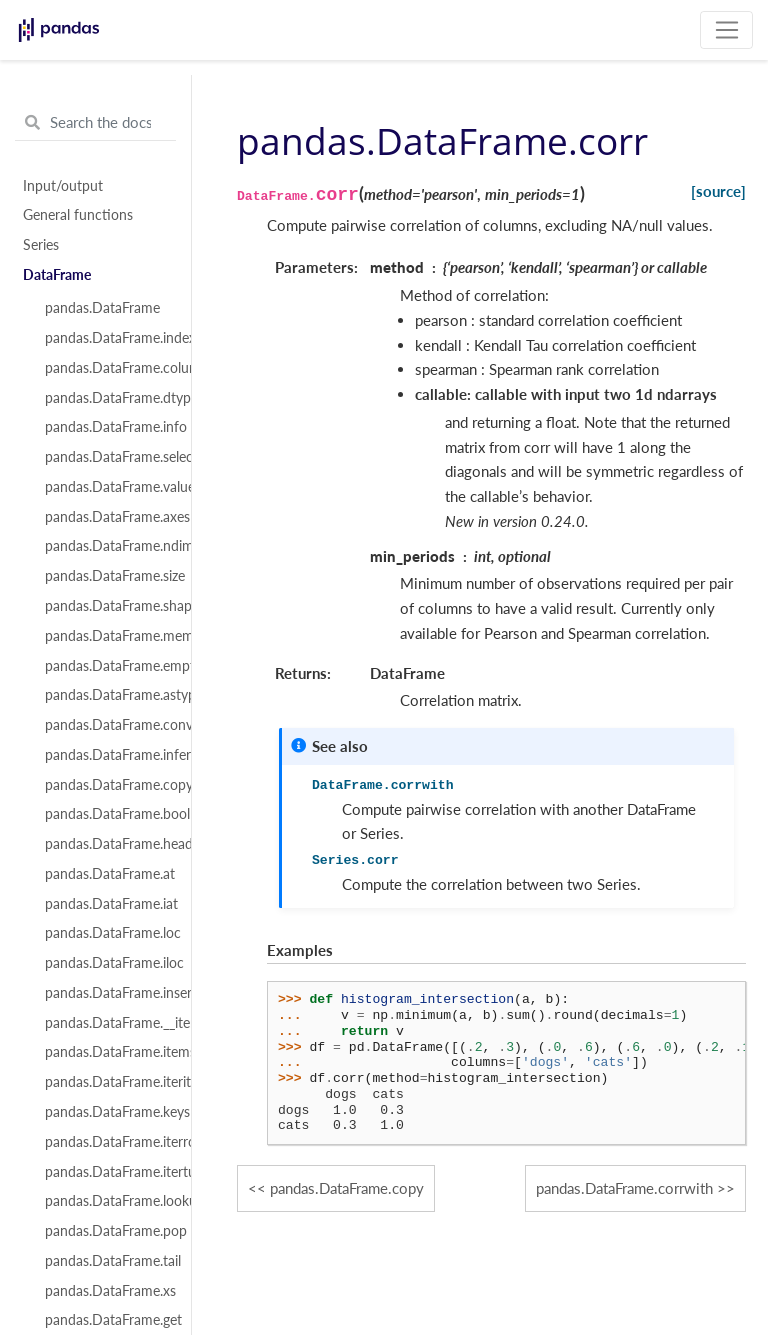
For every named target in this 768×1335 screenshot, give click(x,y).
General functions (78, 215)
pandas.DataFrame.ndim (107, 546)
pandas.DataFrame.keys (107, 1112)
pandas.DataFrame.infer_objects (107, 755)
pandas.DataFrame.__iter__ (107, 1023)
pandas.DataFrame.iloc (107, 963)
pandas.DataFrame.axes (107, 517)
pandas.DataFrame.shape (107, 606)
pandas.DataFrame (102, 308)
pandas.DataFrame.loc (107, 933)
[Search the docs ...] (95, 123)
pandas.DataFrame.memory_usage (107, 636)
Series (41, 245)
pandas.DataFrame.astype (107, 695)
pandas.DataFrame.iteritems (107, 1082)
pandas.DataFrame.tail (107, 1261)
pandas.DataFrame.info (107, 427)
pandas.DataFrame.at (107, 874)
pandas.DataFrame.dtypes (107, 398)
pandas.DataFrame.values (107, 487)
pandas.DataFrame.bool (107, 814)
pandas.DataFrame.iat (107, 904)
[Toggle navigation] (726, 30)
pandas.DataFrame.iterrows (107, 1142)
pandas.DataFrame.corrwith (624, 1188)
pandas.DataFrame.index (107, 338)
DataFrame (57, 275)
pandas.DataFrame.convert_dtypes (107, 725)
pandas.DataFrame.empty (107, 666)
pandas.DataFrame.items (107, 1052)
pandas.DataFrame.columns (107, 368)
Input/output (63, 186)
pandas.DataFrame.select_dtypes (107, 457)
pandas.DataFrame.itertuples (107, 1172)
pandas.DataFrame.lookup (107, 1201)
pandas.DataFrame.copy (107, 785)
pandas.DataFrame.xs (107, 1291)
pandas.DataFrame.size (107, 576)
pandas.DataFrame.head (107, 844)
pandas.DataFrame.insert (107, 993)
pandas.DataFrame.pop (107, 1231)
